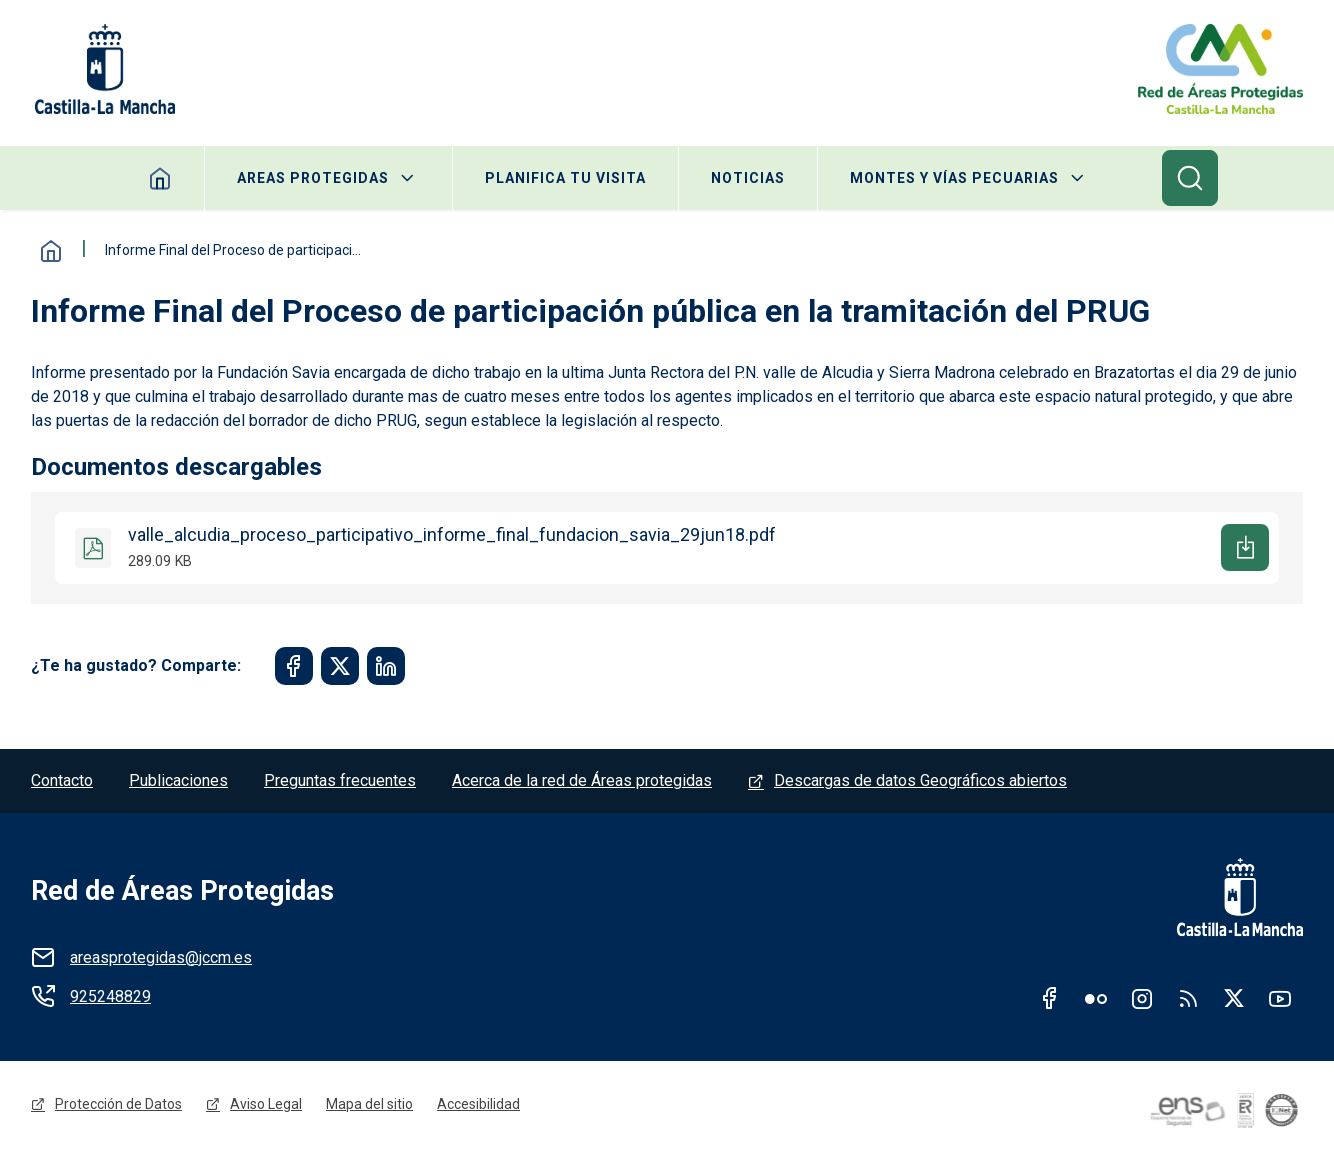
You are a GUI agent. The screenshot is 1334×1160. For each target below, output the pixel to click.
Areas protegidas (313, 178)
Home (160, 178)
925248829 (110, 996)
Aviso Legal (266, 1104)
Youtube (1280, 998)
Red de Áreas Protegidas (182, 891)
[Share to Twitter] (340, 666)
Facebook (1050, 998)
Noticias (748, 178)
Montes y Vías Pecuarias (954, 178)
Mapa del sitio (369, 1104)
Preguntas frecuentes (340, 780)
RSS (1188, 998)
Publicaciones (178, 780)
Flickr (1096, 998)
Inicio (51, 251)
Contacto (62, 780)
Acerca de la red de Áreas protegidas (582, 780)
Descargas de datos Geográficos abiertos (920, 780)
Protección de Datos (118, 1104)
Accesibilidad (478, 1104)
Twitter (1234, 998)
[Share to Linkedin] (386, 666)
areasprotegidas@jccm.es (161, 957)
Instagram (1142, 998)
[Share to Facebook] (294, 666)
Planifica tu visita (565, 178)
